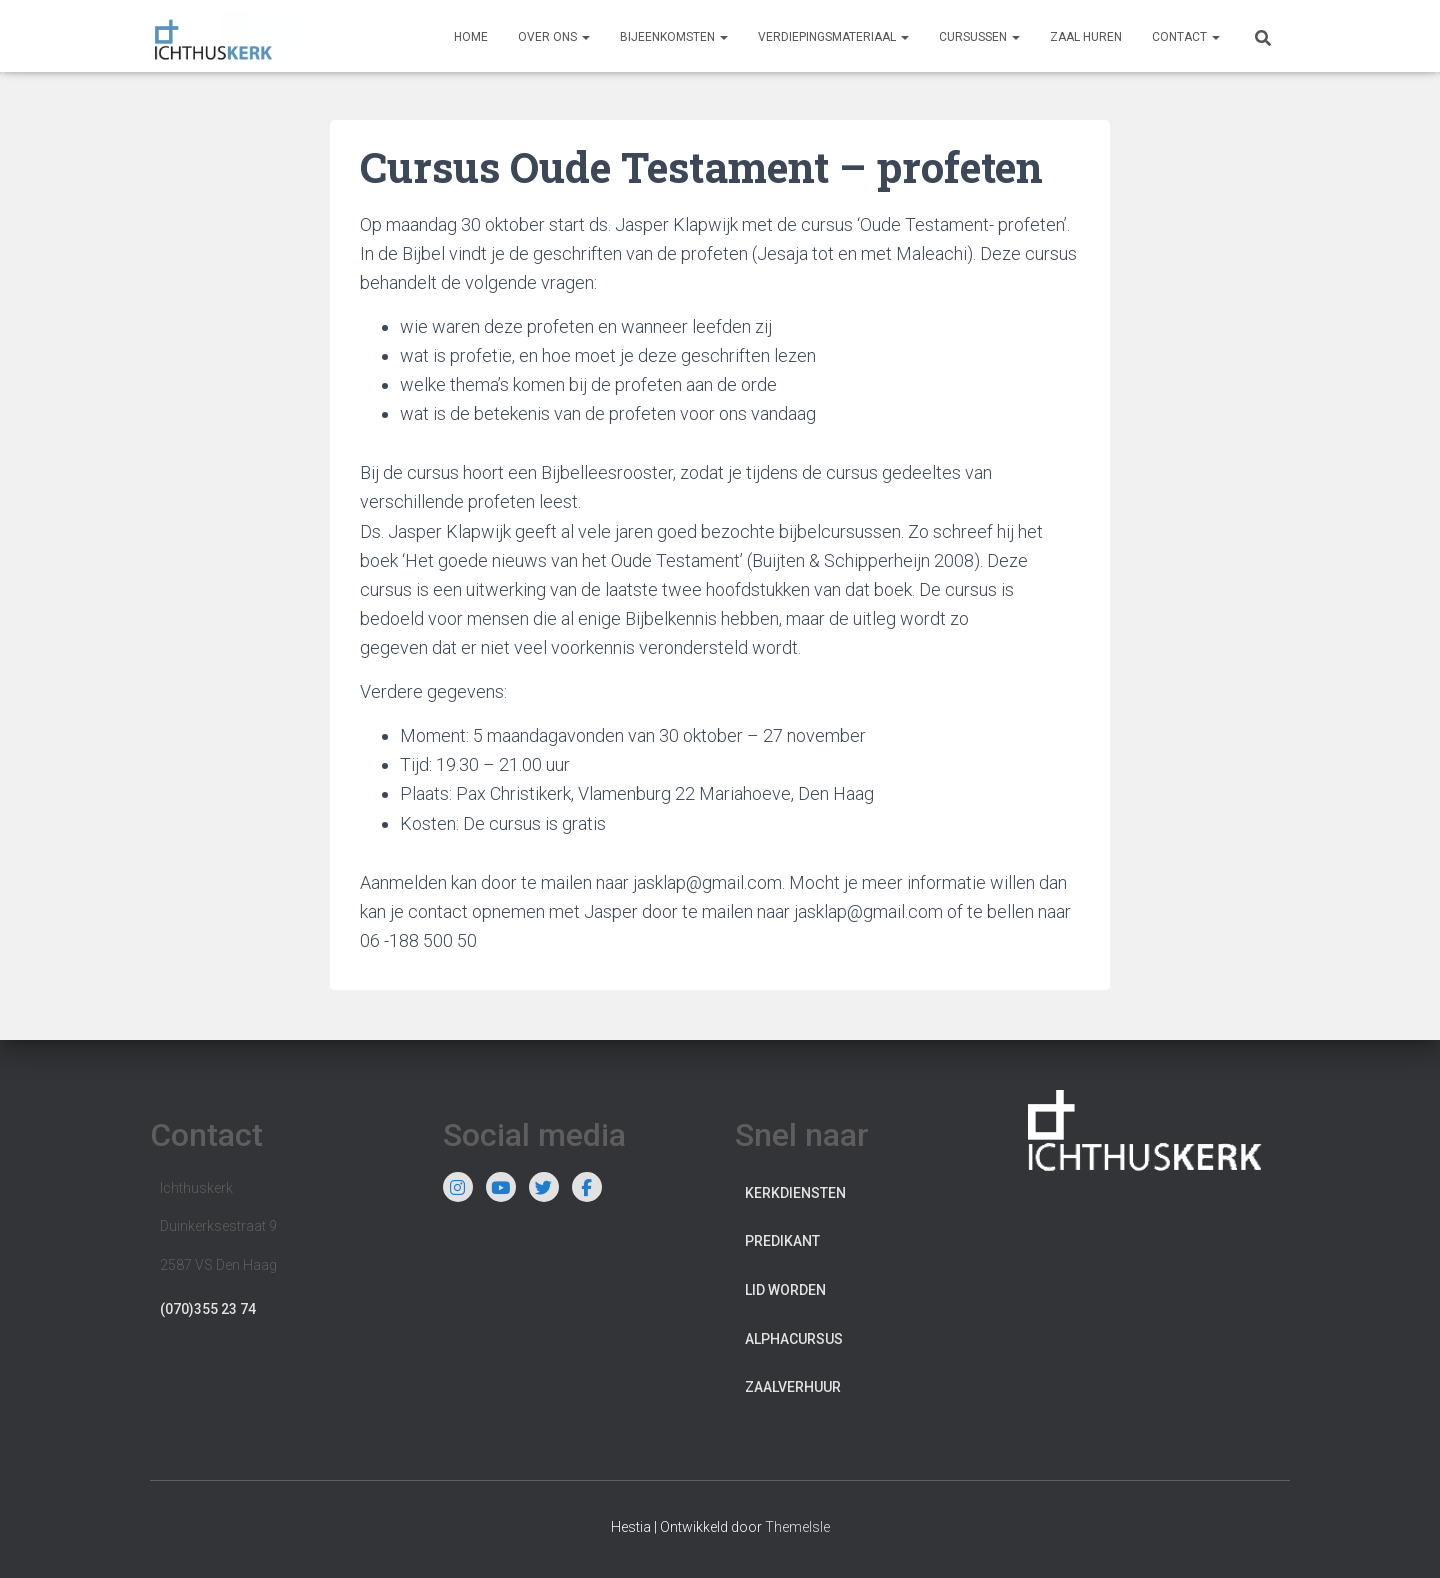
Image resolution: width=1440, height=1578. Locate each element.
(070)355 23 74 (208, 1309)
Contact (1186, 37)
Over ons (554, 37)
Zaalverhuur (793, 1387)
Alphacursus (794, 1339)
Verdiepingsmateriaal (833, 37)
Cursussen (979, 37)
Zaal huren (1086, 37)
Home (471, 37)
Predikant (782, 1241)
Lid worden (785, 1290)
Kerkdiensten (795, 1193)
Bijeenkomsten (674, 37)
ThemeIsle (797, 1527)
